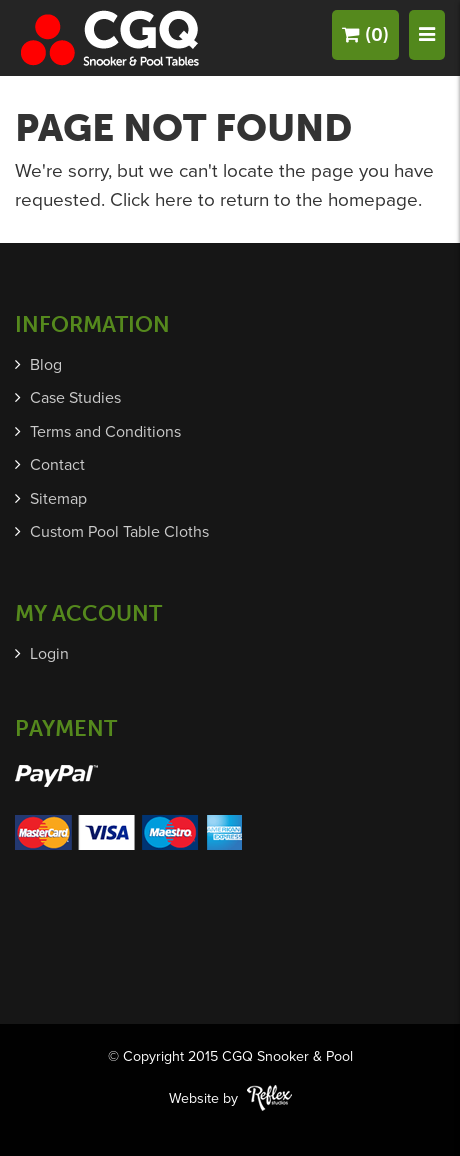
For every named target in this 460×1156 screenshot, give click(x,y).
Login (49, 654)
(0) (365, 34)
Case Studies (75, 398)
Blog (46, 365)
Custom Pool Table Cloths (119, 532)
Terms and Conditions (105, 432)
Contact (57, 465)
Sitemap (58, 499)
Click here (151, 200)
